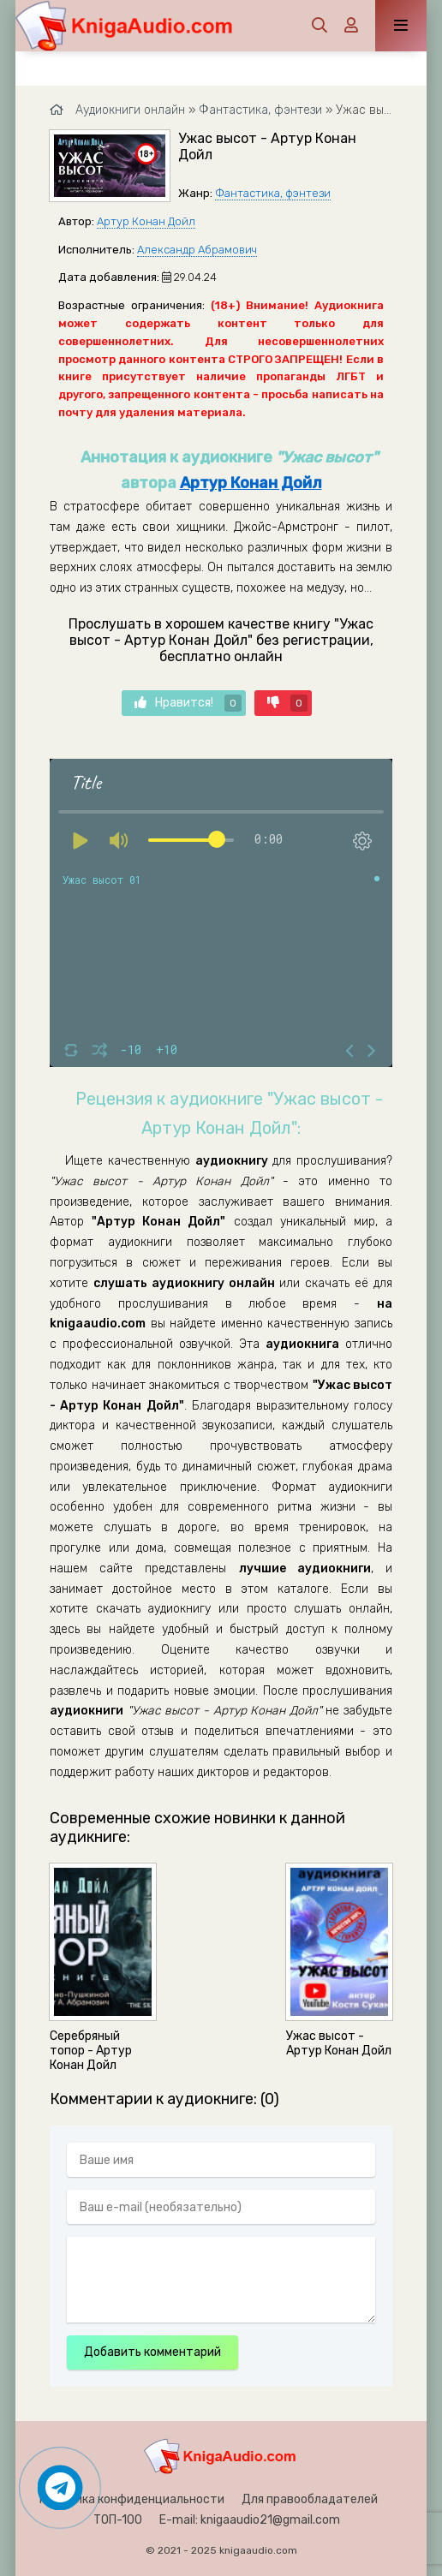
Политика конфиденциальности (131, 2499)
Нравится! (188, 703)
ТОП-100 (117, 2520)
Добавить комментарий (152, 2352)
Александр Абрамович (197, 249)
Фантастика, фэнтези (273, 193)
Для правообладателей (310, 2499)
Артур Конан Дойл (146, 221)
